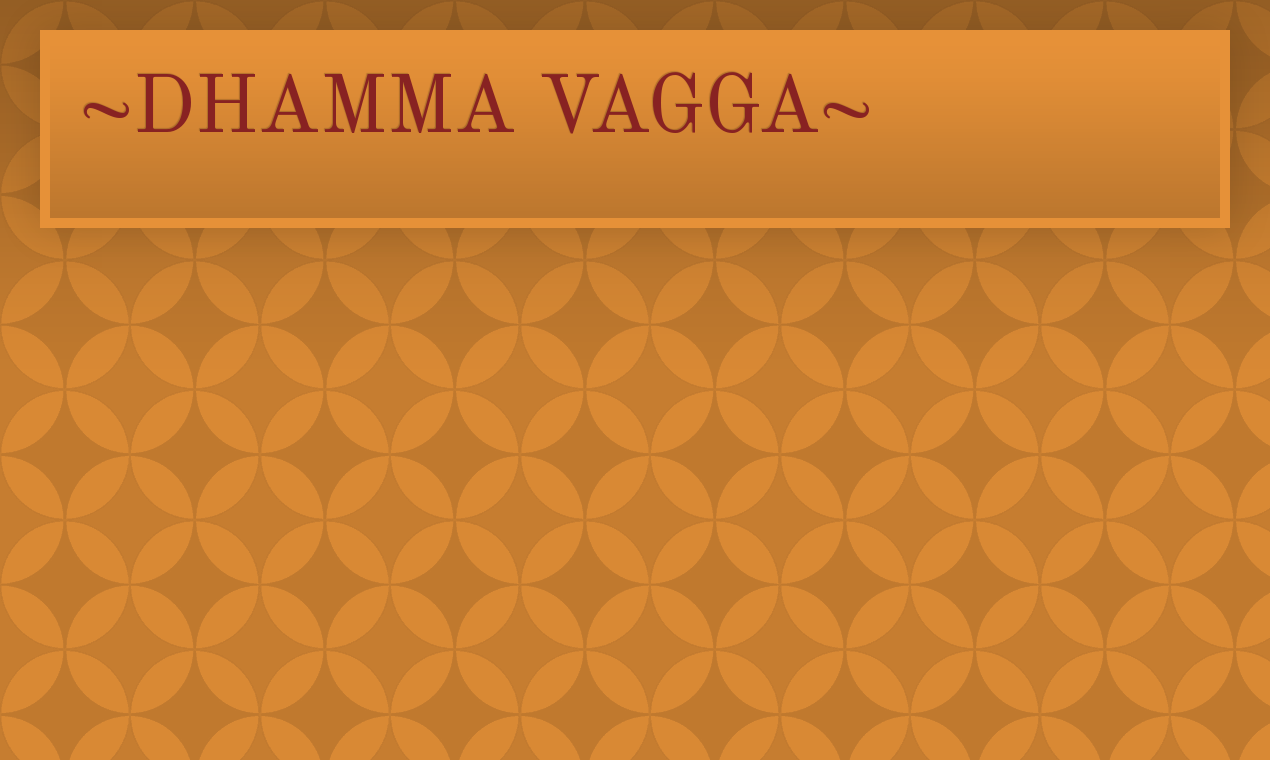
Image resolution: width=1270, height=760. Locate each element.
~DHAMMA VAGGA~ (476, 111)
